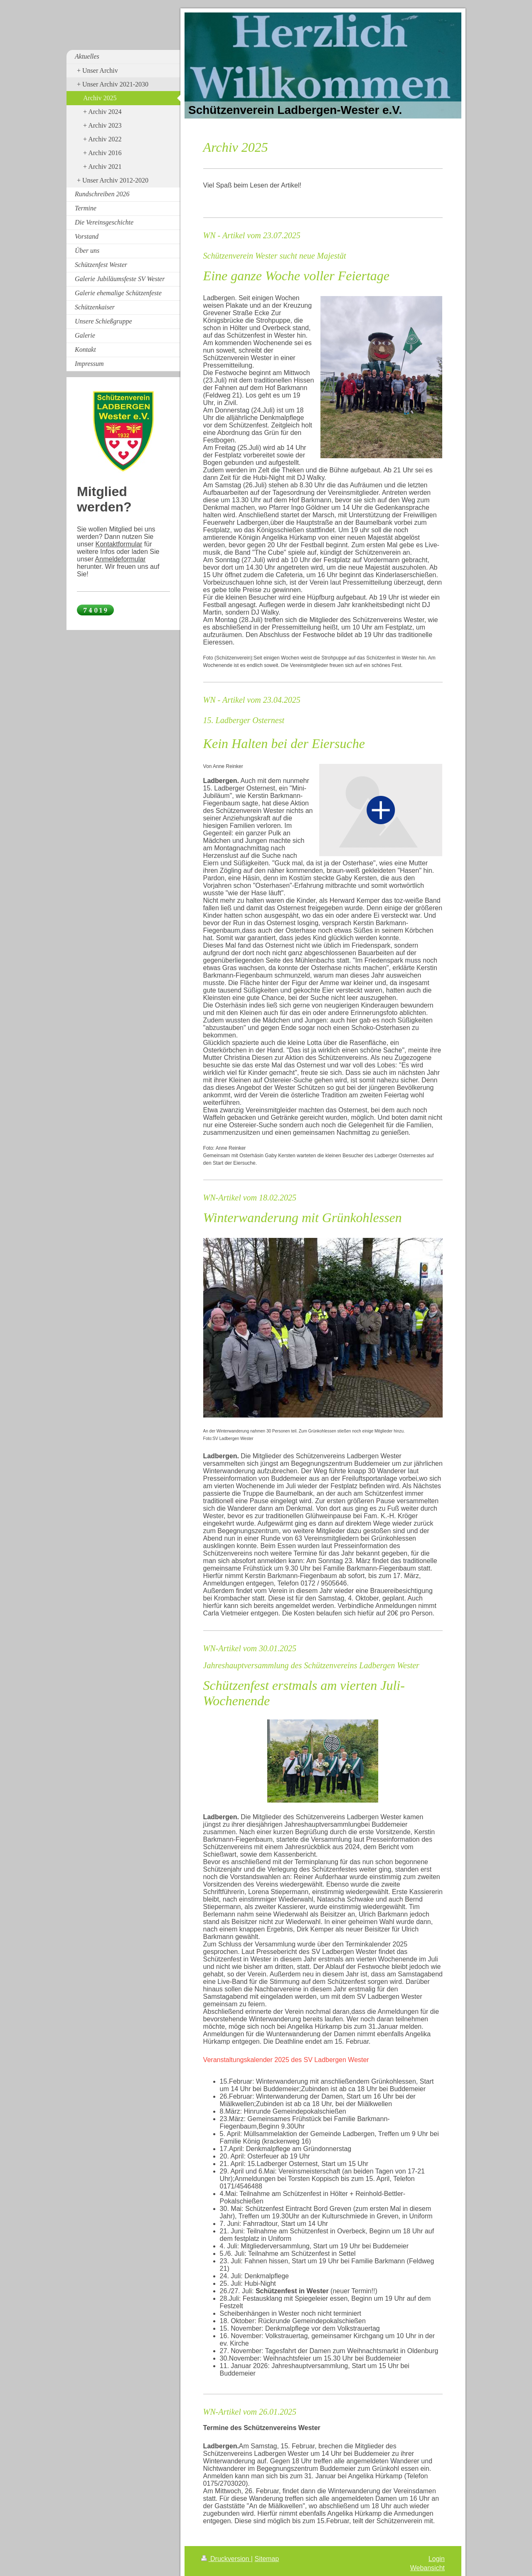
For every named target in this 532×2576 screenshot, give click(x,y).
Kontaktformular (118, 544)
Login (437, 2558)
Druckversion (226, 2558)
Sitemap (266, 2558)
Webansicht (427, 2567)
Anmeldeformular (120, 559)
